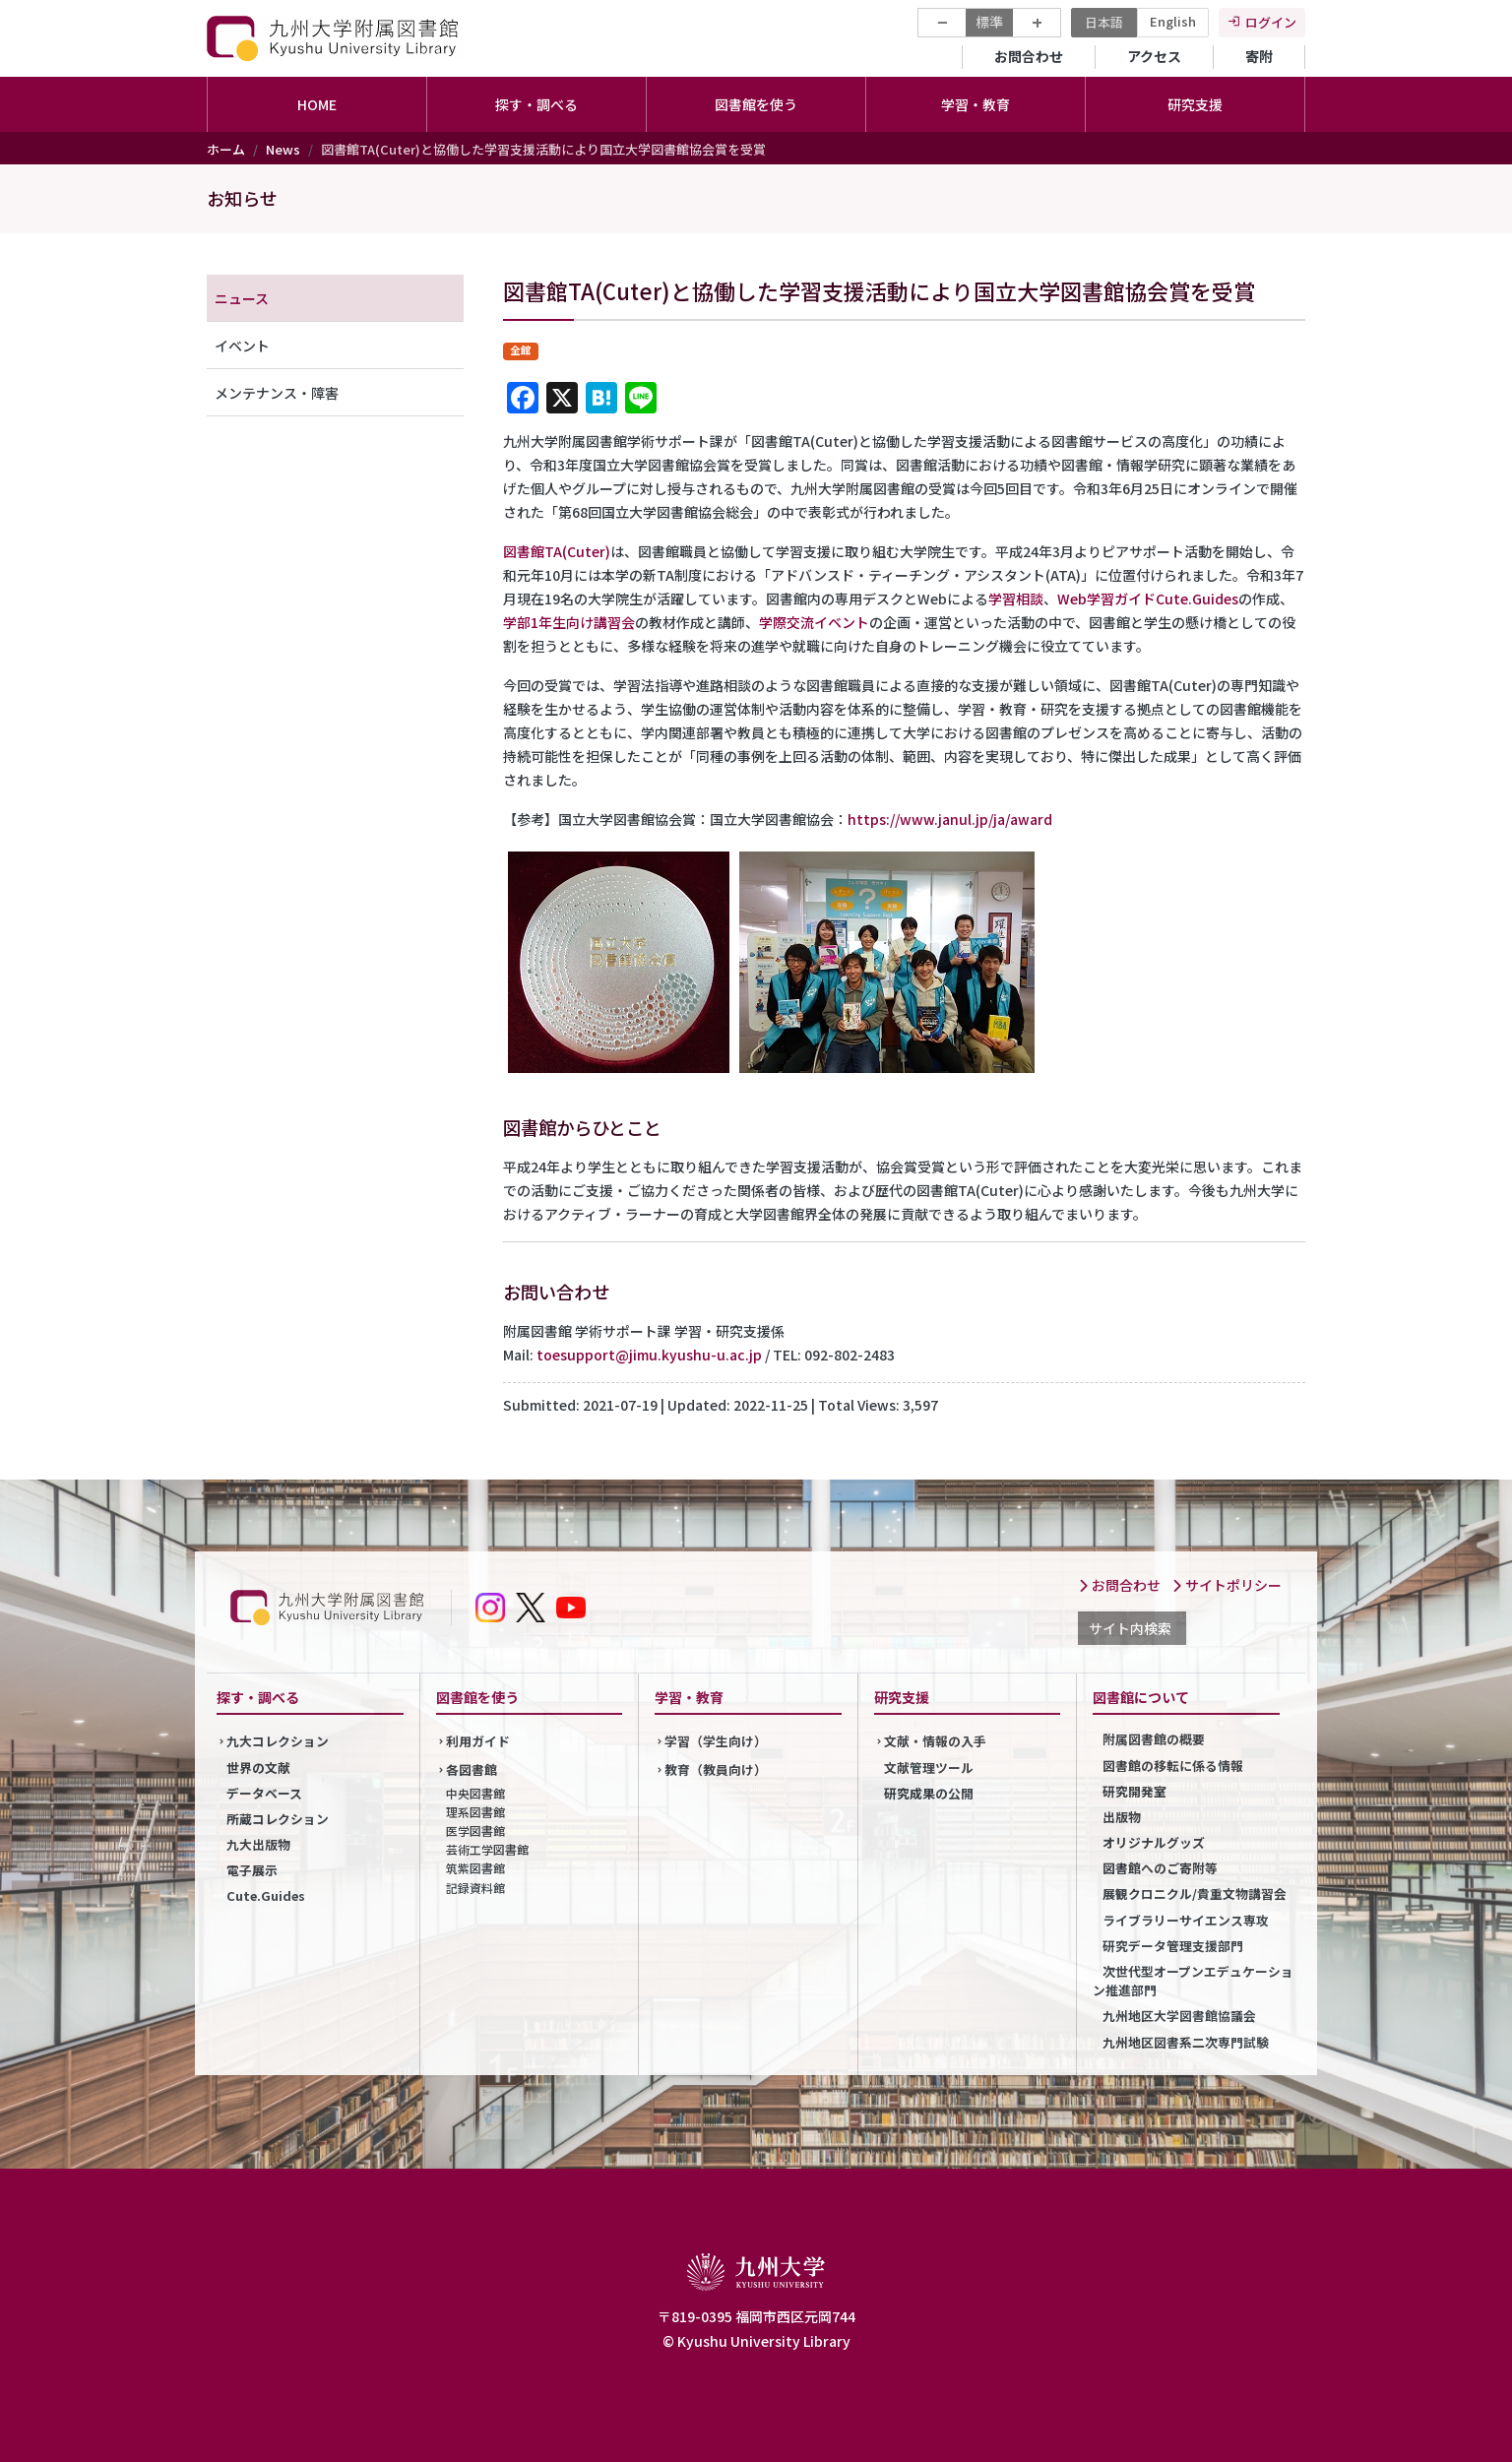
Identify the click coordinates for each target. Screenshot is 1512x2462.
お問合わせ (1028, 56)
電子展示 (252, 1870)
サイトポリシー (1226, 1585)
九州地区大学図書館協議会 (1179, 2015)
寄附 (1259, 56)
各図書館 (471, 1769)
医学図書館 (475, 1830)
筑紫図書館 (475, 1868)
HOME (317, 104)
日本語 (1104, 22)
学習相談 (1015, 598)
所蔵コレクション (277, 1818)
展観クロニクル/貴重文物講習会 (1194, 1893)
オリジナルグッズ (1153, 1842)
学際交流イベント (814, 622)
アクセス (1154, 56)
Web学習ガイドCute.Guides (1147, 598)
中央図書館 (475, 1793)
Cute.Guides (265, 1895)
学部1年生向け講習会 (569, 622)
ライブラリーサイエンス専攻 (1185, 1920)
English (1173, 21)
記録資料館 (475, 1887)
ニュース (242, 298)
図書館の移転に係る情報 (1172, 1765)
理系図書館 (475, 1811)
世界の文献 (258, 1767)
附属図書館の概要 (1153, 1739)
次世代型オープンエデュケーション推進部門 (1193, 1980)
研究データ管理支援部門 (1172, 1945)
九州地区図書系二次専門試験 (1185, 2042)
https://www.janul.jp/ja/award (950, 819)
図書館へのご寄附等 (1160, 1868)
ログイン (1270, 22)
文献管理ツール (929, 1767)
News (283, 149)
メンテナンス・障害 (277, 393)
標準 (989, 22)
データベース (264, 1793)
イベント (242, 345)
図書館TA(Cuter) (556, 551)
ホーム (226, 149)
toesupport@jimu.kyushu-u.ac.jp (649, 1354)
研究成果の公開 (929, 1793)
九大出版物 (258, 1844)
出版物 (1121, 1816)
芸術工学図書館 (487, 1849)
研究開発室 (1134, 1791)
